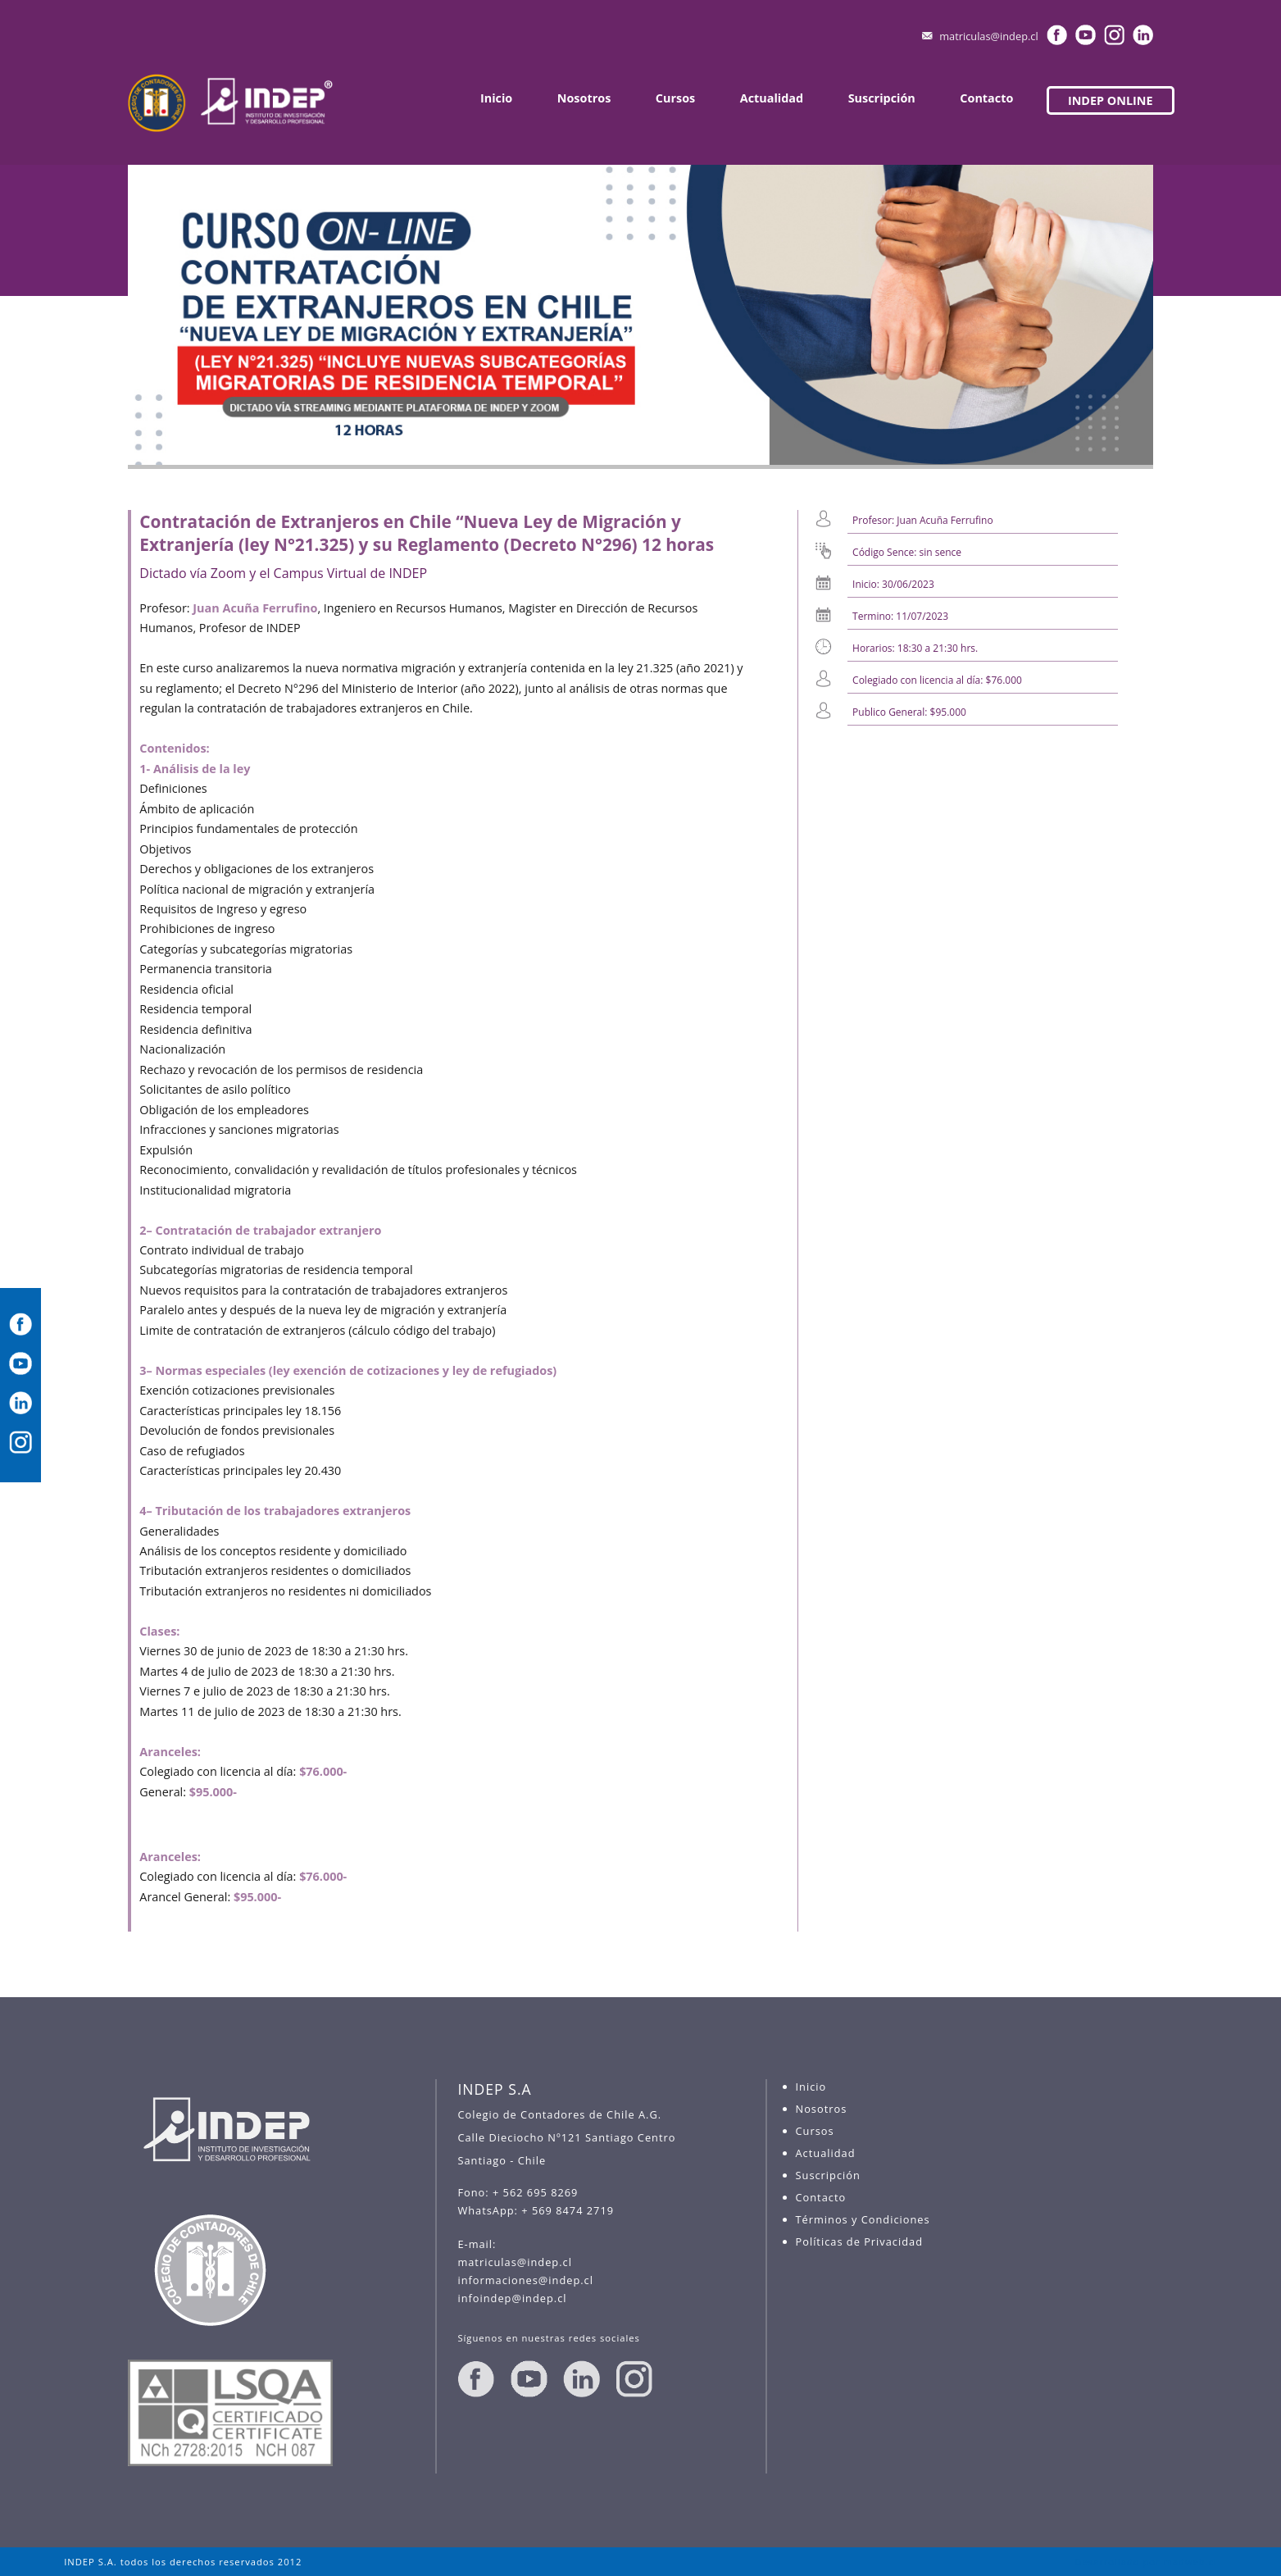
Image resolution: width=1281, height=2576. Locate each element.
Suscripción (881, 98)
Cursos (675, 98)
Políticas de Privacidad (859, 2241)
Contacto (986, 98)
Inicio (496, 98)
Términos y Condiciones (863, 2219)
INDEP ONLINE (1110, 100)
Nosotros (584, 98)
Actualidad (771, 98)
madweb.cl (1190, 2562)
